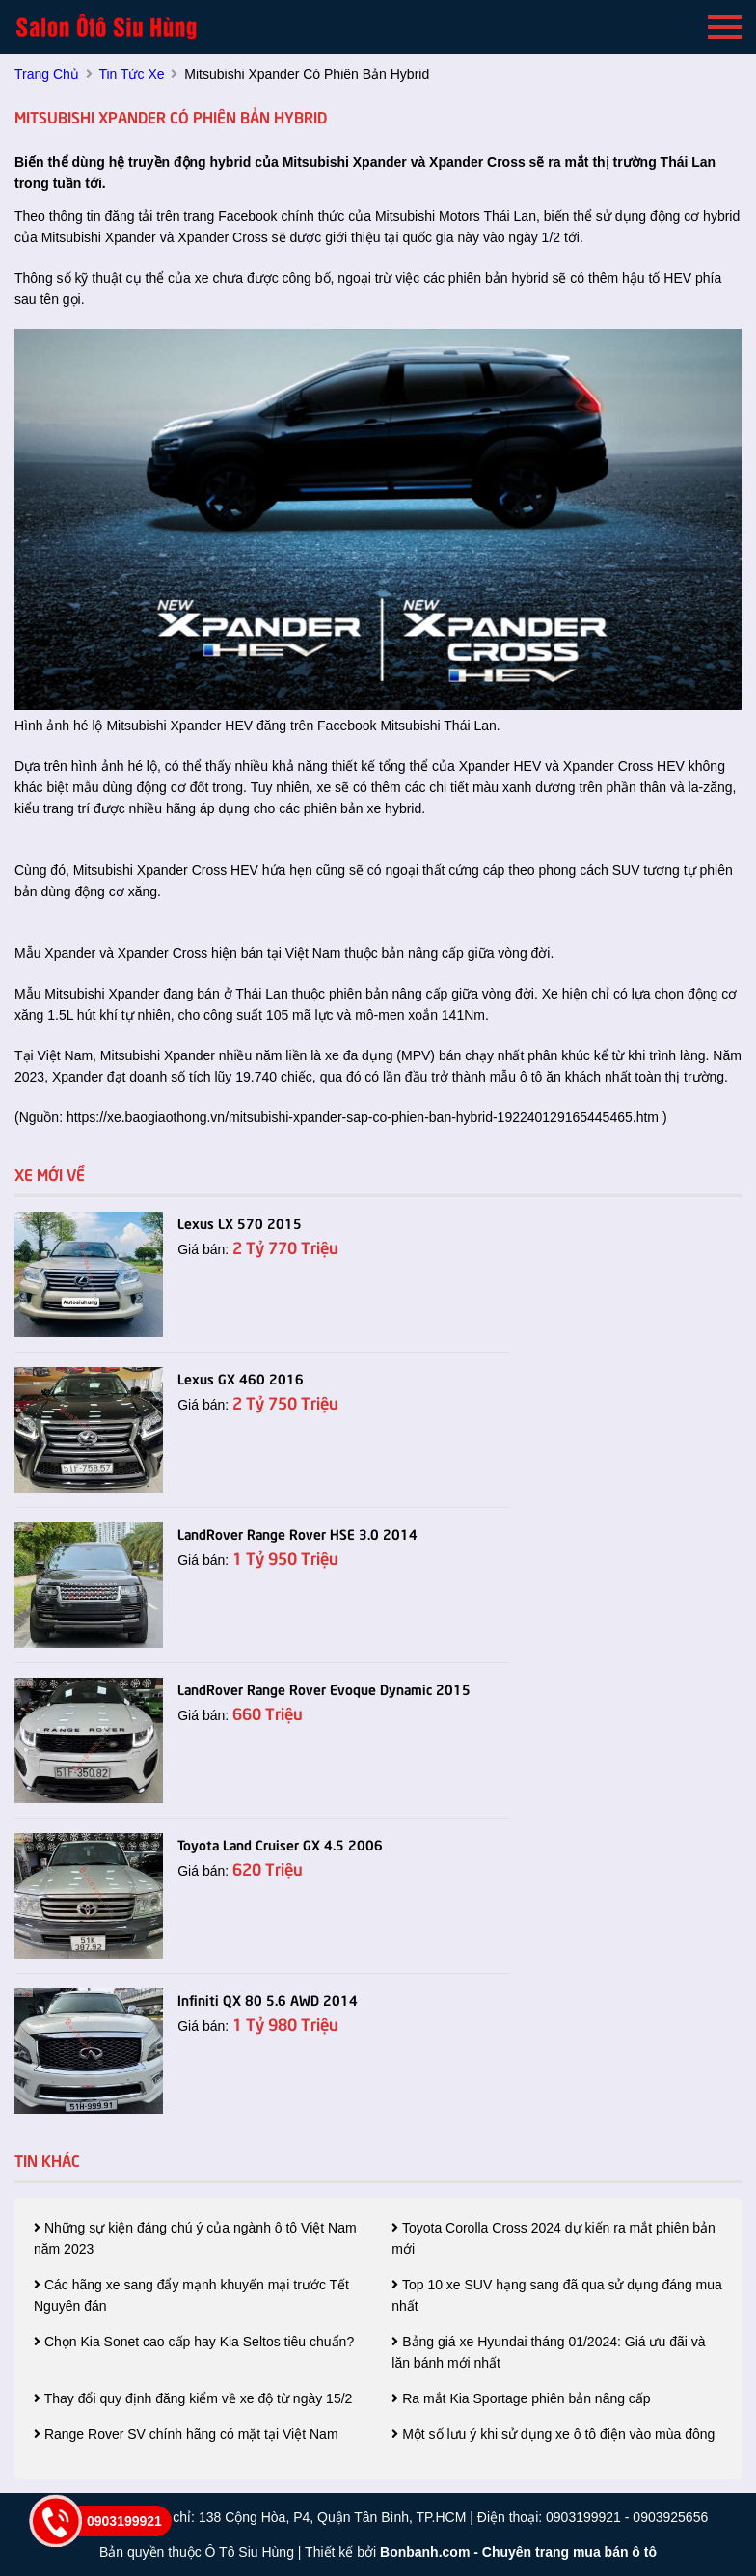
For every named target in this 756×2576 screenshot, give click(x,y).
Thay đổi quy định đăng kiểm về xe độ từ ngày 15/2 (193, 2398)
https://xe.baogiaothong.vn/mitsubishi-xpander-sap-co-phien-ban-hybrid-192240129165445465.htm (363, 1117)
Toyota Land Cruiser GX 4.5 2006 (280, 1843)
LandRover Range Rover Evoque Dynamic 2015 (324, 1688)
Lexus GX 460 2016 (240, 1377)
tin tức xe (131, 74)
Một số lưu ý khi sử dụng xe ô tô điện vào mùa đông (553, 2434)
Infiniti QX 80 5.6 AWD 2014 (267, 1999)
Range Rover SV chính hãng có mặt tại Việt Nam (186, 2434)
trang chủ (46, 74)
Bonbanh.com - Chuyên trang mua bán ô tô (518, 2552)
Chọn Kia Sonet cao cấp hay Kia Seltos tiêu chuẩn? (194, 2341)
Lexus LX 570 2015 (239, 1222)
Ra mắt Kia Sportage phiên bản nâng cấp (521, 2398)
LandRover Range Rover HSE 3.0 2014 (297, 1533)
